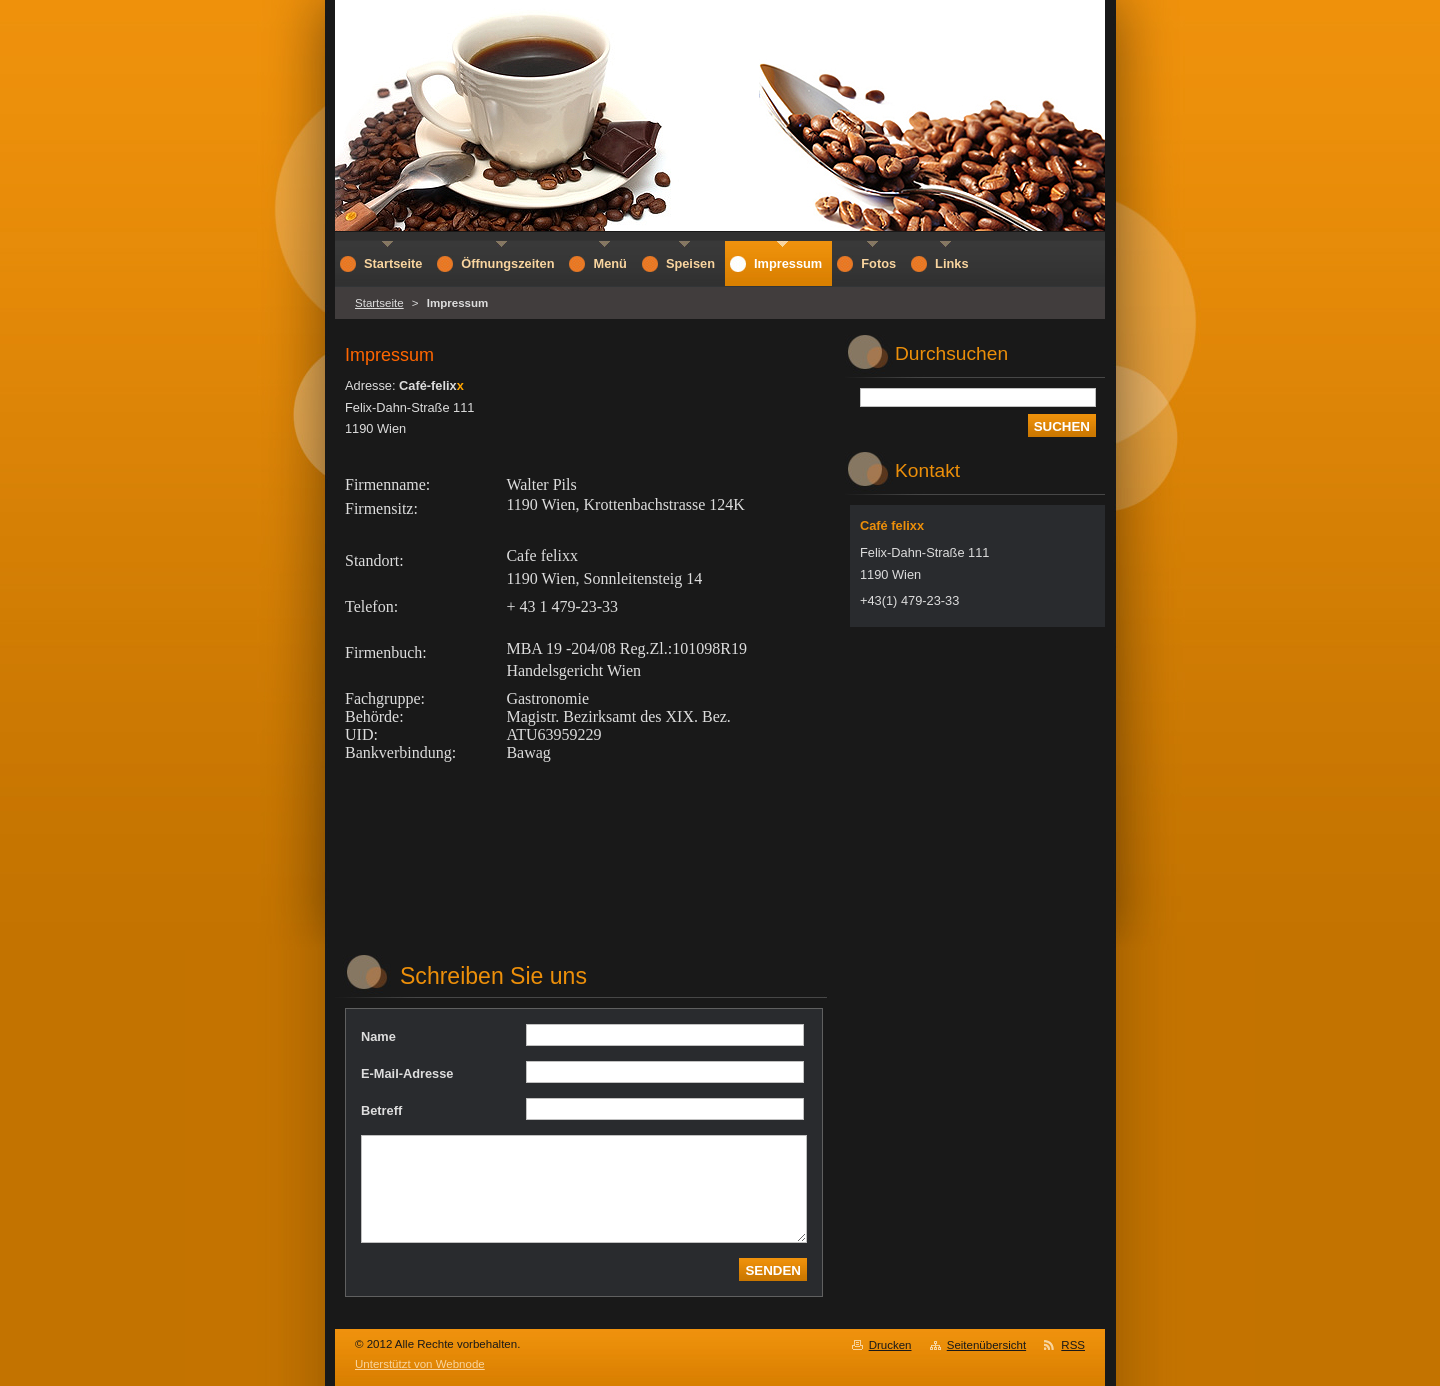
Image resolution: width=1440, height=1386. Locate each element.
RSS (1073, 1345)
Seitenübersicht (986, 1345)
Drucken (890, 1345)
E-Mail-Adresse (407, 1073)
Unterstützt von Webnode (420, 1364)
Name (378, 1036)
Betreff (381, 1110)
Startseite (379, 303)
